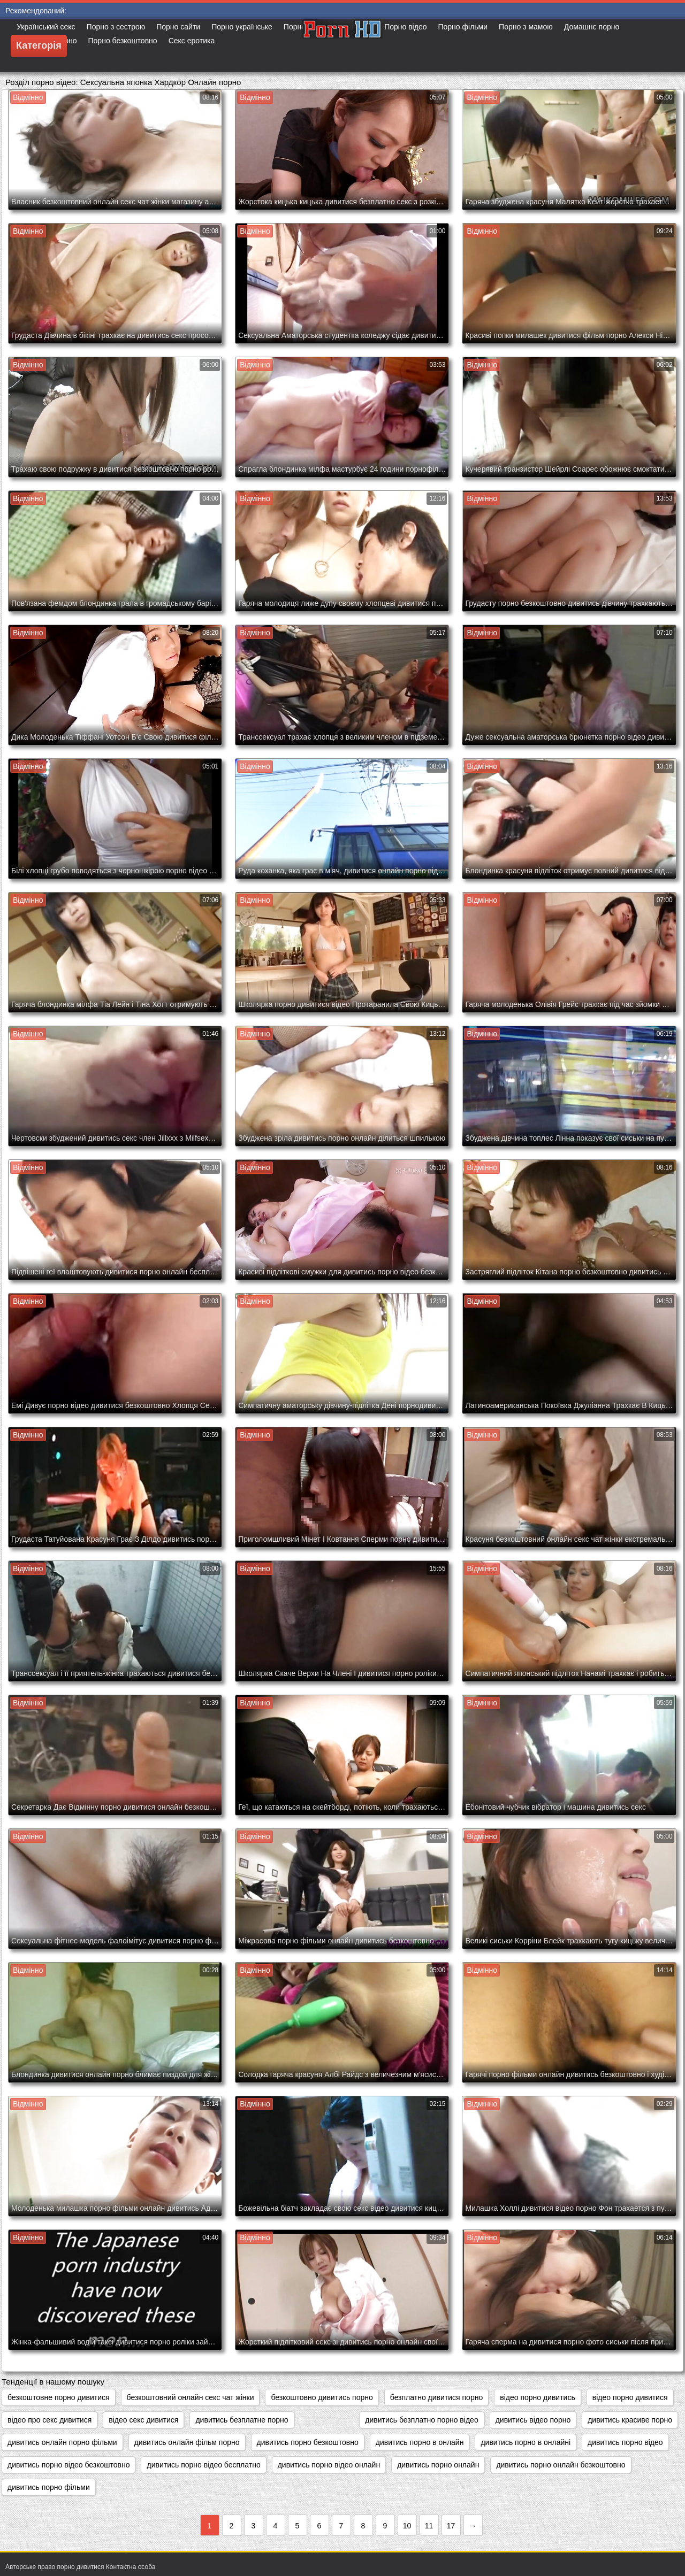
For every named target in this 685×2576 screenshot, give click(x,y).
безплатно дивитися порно (436, 2397)
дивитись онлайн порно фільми (62, 2442)
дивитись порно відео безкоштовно (68, 2464)
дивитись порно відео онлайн (329, 2464)
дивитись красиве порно (630, 2420)
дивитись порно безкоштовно (308, 2442)
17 (451, 2525)
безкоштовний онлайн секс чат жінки (190, 2397)
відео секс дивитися (143, 2420)
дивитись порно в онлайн (420, 2442)
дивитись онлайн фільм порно (187, 2442)
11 (429, 2525)
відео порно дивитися (630, 2397)
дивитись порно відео (625, 2442)
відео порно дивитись (537, 2397)
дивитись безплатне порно (241, 2420)
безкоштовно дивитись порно (321, 2397)
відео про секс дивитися (49, 2420)
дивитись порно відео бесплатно (203, 2464)
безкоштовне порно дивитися (58, 2397)
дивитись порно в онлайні (525, 2442)
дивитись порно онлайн (438, 2464)
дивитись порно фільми (48, 2487)
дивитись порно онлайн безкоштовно (560, 2464)
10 (407, 2525)
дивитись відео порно (533, 2420)
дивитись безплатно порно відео (421, 2420)
